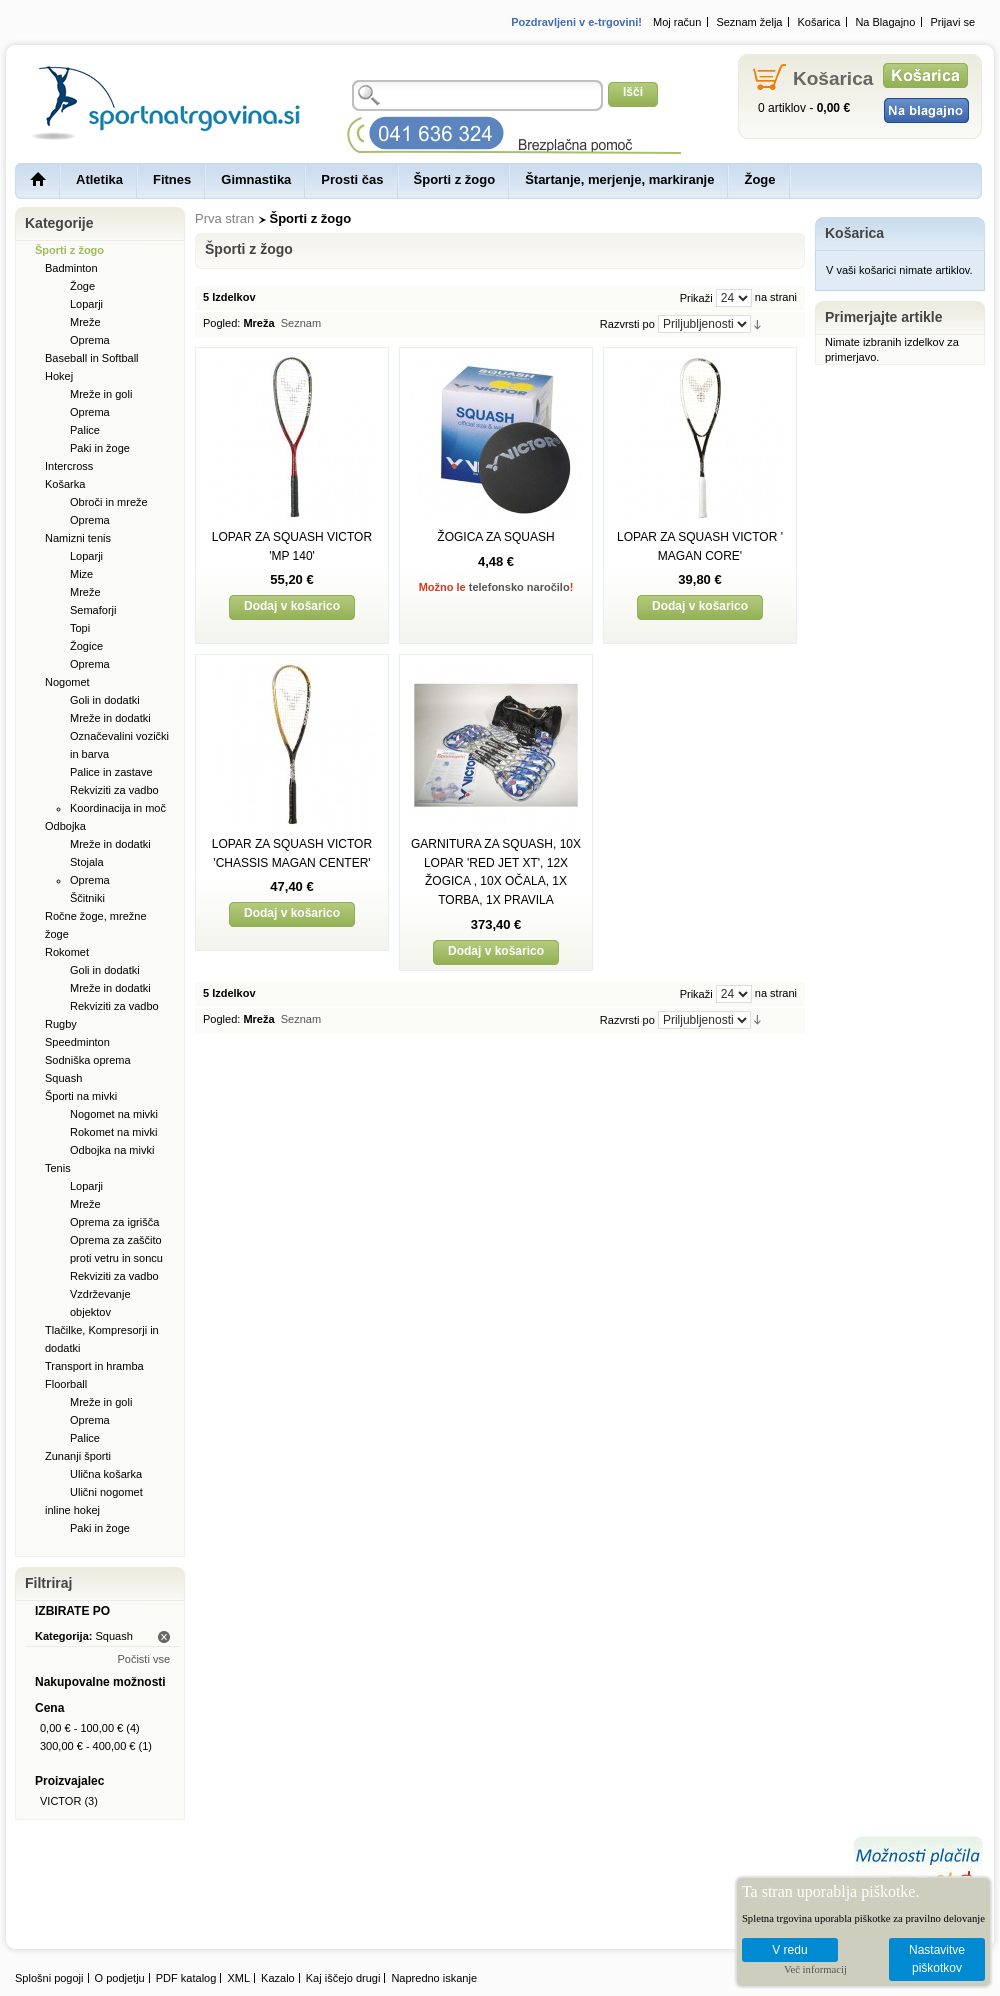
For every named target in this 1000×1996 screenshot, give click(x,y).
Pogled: (221, 323)
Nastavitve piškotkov (937, 1959)
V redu (789, 1950)
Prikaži (696, 298)
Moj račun (677, 22)
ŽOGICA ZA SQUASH (495, 537)
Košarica (819, 22)
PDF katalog (186, 1978)
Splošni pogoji (49, 1978)
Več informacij (815, 1969)
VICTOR (60, 1801)
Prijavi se (952, 22)
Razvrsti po (627, 324)
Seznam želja (749, 22)
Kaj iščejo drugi (343, 1978)
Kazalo (278, 1978)
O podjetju (120, 1978)
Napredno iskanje (434, 1978)
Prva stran (224, 218)
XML (238, 1978)
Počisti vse (143, 1659)
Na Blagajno (885, 22)
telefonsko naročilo (519, 587)
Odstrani (164, 1637)
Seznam (301, 323)
